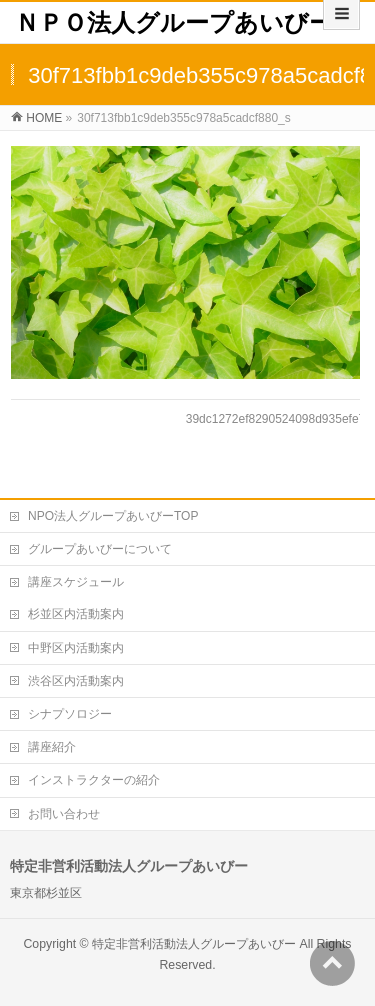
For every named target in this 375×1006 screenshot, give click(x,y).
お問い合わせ (64, 814)
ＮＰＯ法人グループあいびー (174, 22)
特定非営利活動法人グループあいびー (194, 944)
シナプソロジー (70, 714)
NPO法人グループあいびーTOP (113, 516)
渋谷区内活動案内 (76, 681)
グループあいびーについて (100, 549)
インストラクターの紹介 (94, 780)
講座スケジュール (76, 582)
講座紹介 (52, 747)
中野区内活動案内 (76, 648)
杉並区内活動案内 (76, 614)
